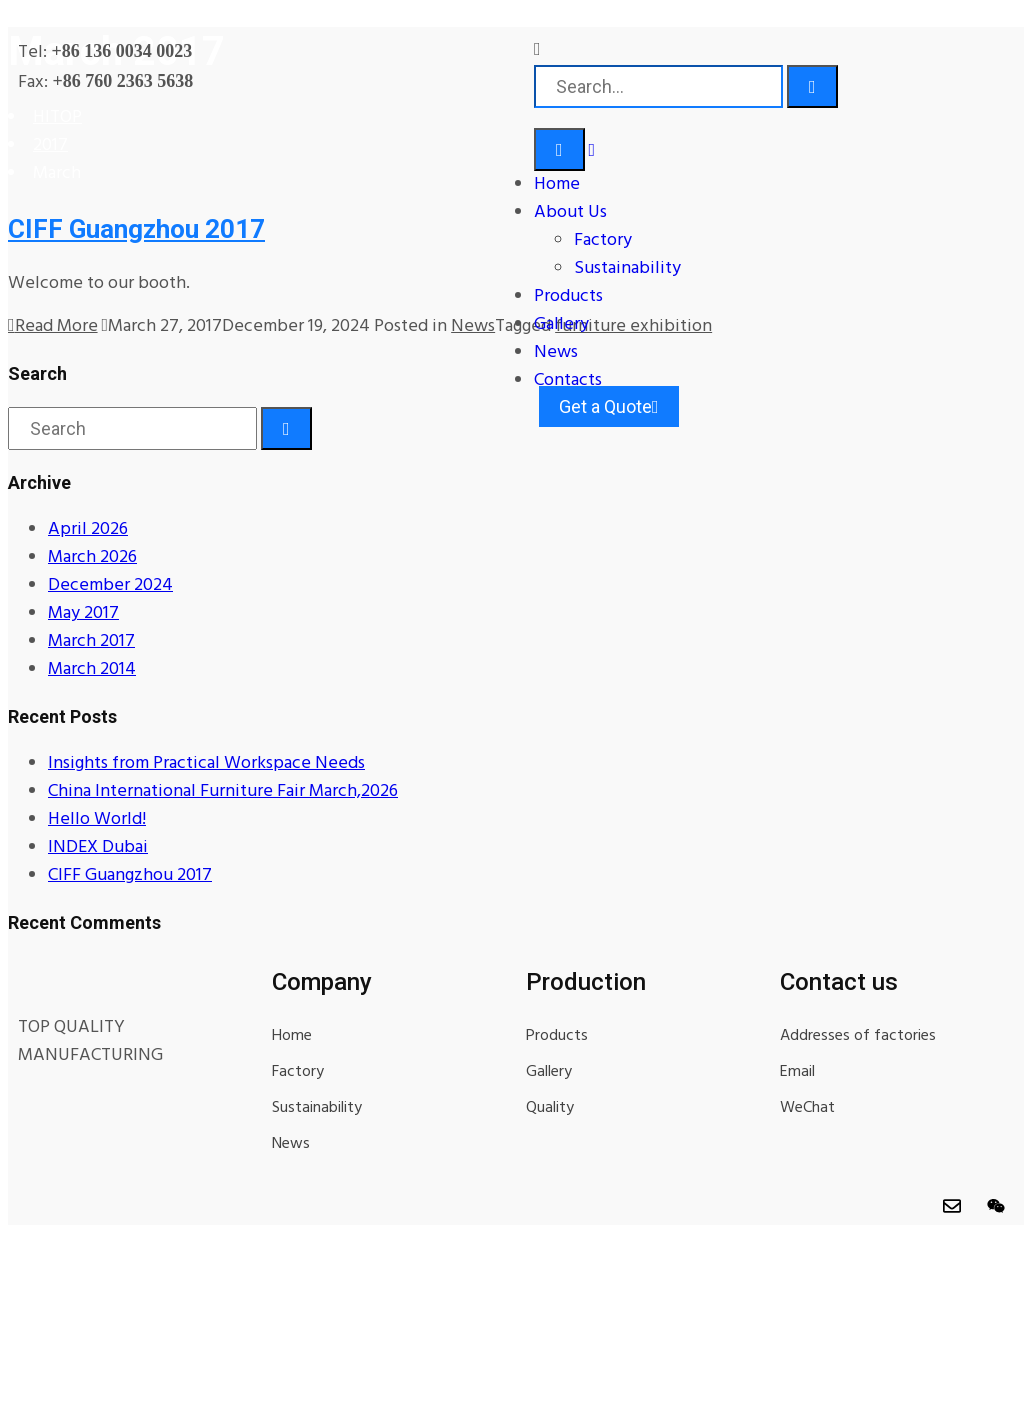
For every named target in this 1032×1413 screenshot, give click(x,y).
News (556, 352)
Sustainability (627, 268)
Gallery (561, 324)
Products (568, 296)
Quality (550, 1108)
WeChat (807, 1108)
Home (557, 184)
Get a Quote (609, 406)
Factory (603, 240)
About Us (570, 212)
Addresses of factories (858, 1036)
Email (797, 1072)
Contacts (568, 380)
